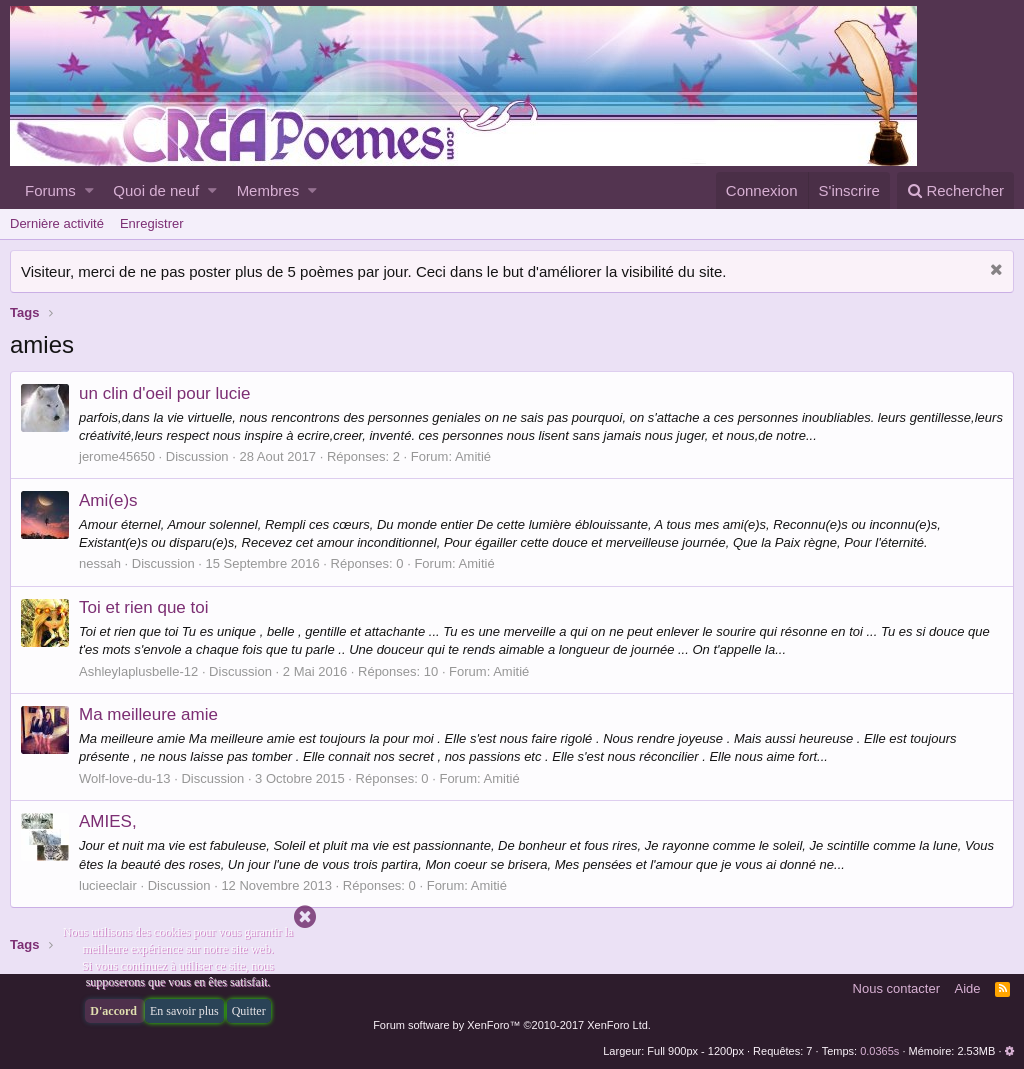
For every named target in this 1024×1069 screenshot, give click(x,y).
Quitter (249, 1011)
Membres (268, 190)
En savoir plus (184, 1011)
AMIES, (108, 821)
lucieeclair (108, 885)
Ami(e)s (108, 500)
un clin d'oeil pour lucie (164, 393)
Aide (968, 988)
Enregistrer (152, 223)
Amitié (473, 456)
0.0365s (879, 1051)
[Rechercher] (955, 190)
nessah (100, 563)
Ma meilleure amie (148, 714)
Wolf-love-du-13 (125, 778)
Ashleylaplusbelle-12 (138, 671)
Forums (50, 190)
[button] (89, 190)
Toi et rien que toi (143, 607)
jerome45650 (117, 456)
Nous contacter (896, 988)
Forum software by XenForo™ (512, 1025)
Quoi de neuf (156, 190)
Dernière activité (57, 223)
